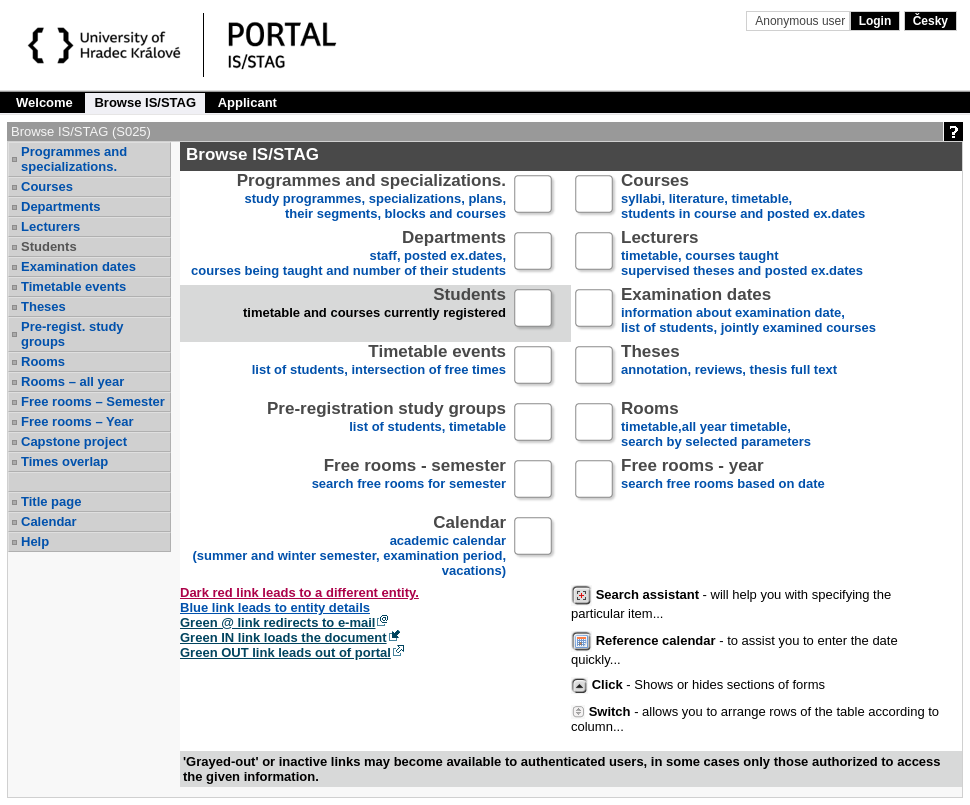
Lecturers (50, 226)
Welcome (44, 102)
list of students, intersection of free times (379, 368)
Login (875, 21)
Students (49, 246)
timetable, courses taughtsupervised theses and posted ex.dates (742, 254)
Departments (60, 206)
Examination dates (78, 266)
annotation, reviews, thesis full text (729, 368)
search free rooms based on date (723, 482)
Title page (51, 501)
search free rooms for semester (409, 482)
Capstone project (74, 441)
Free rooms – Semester (93, 401)
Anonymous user (801, 21)
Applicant (247, 102)
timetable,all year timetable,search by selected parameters (716, 425)
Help (35, 541)
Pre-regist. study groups (72, 334)
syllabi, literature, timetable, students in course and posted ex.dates (743, 197)
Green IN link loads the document (283, 637)
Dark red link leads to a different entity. (299, 592)
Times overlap (64, 461)
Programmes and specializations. (74, 159)
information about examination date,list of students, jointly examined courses (748, 311)
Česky (930, 21)
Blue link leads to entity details (275, 607)
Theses (43, 306)
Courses (47, 186)
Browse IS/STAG (145, 102)
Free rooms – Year (77, 421)
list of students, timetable (386, 425)
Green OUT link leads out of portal (285, 652)
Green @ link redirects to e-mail (277, 622)
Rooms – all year (72, 381)
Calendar (49, 521)
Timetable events (73, 286)
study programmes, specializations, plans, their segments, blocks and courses (371, 197)
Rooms (43, 361)
